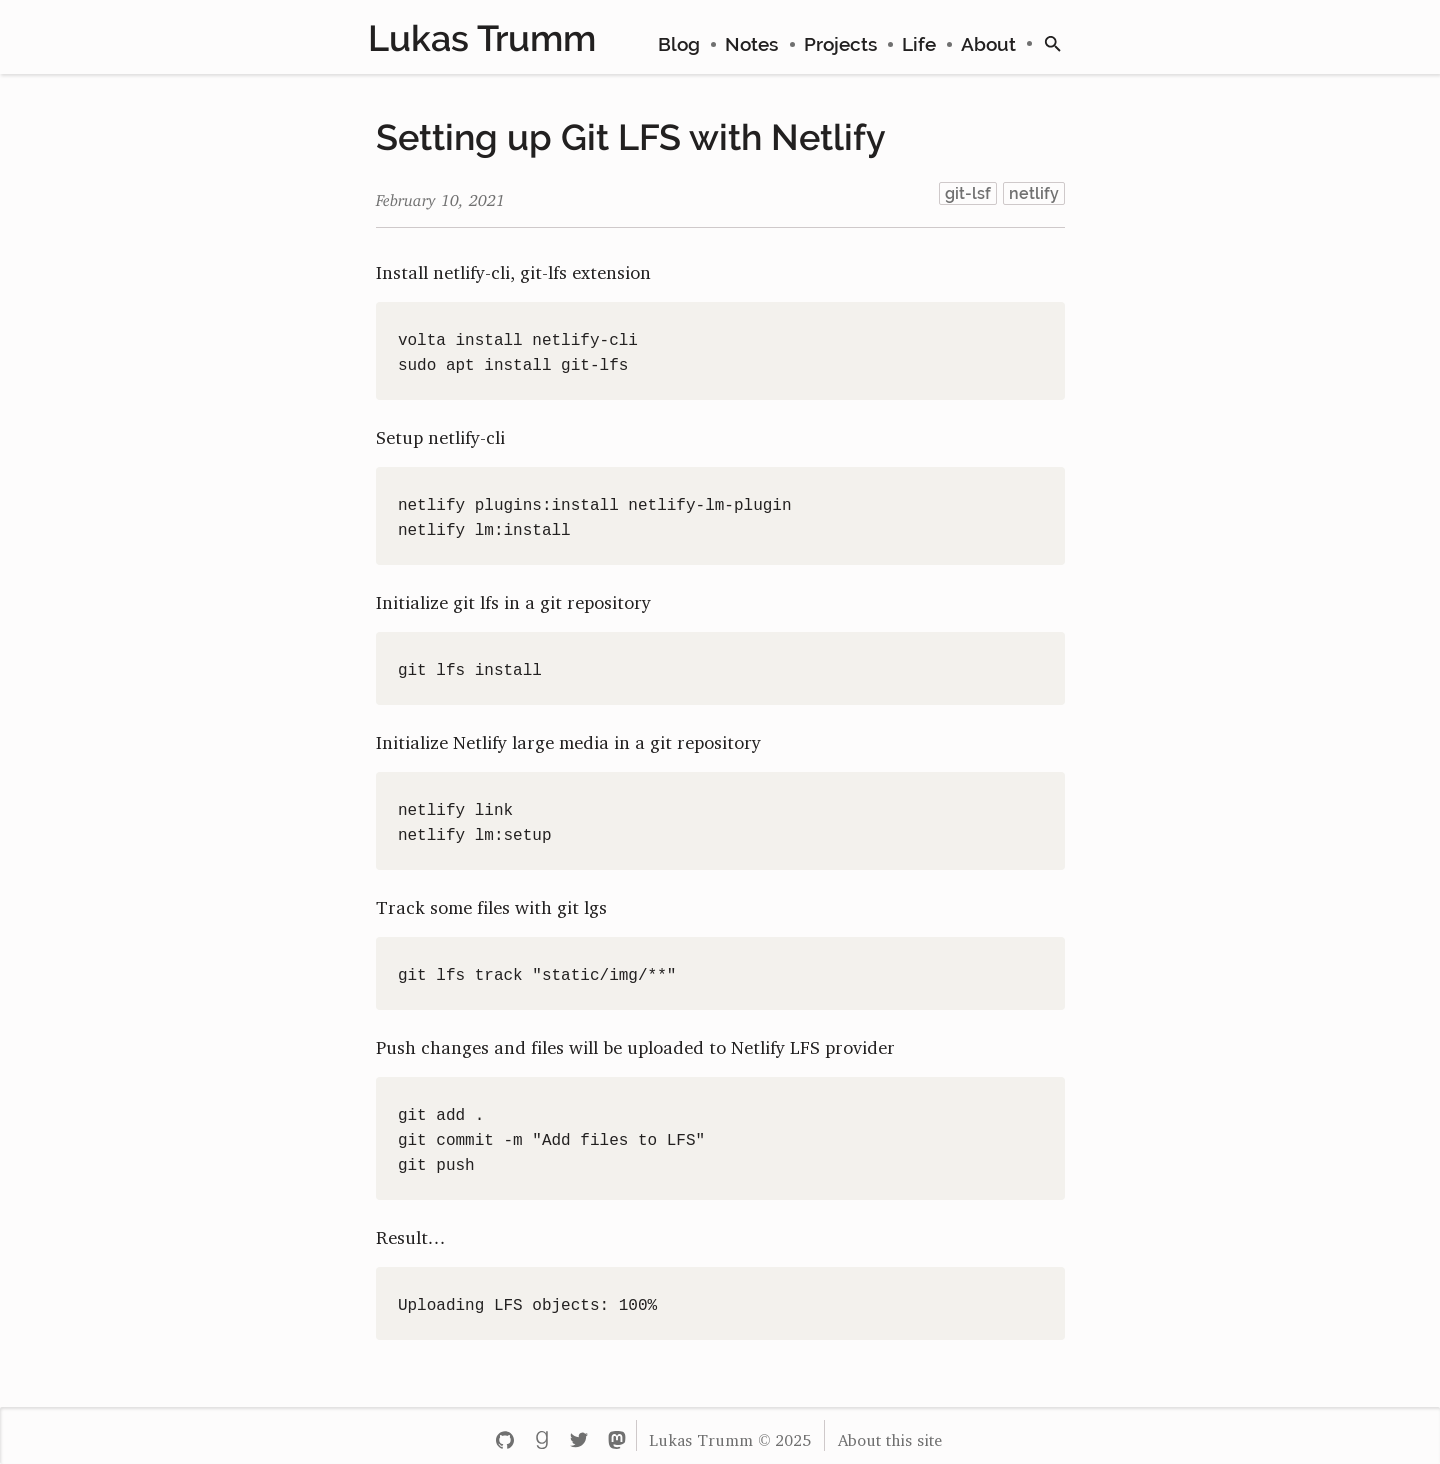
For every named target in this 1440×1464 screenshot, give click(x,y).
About (988, 44)
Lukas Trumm (482, 38)
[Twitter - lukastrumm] (579, 1435)
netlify (1034, 193)
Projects (840, 44)
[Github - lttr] (504, 1435)
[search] (1053, 44)
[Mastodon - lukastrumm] (616, 1435)
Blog (679, 44)
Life (919, 44)
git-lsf (968, 193)
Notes (751, 44)
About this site (890, 1436)
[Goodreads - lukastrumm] (541, 1435)
